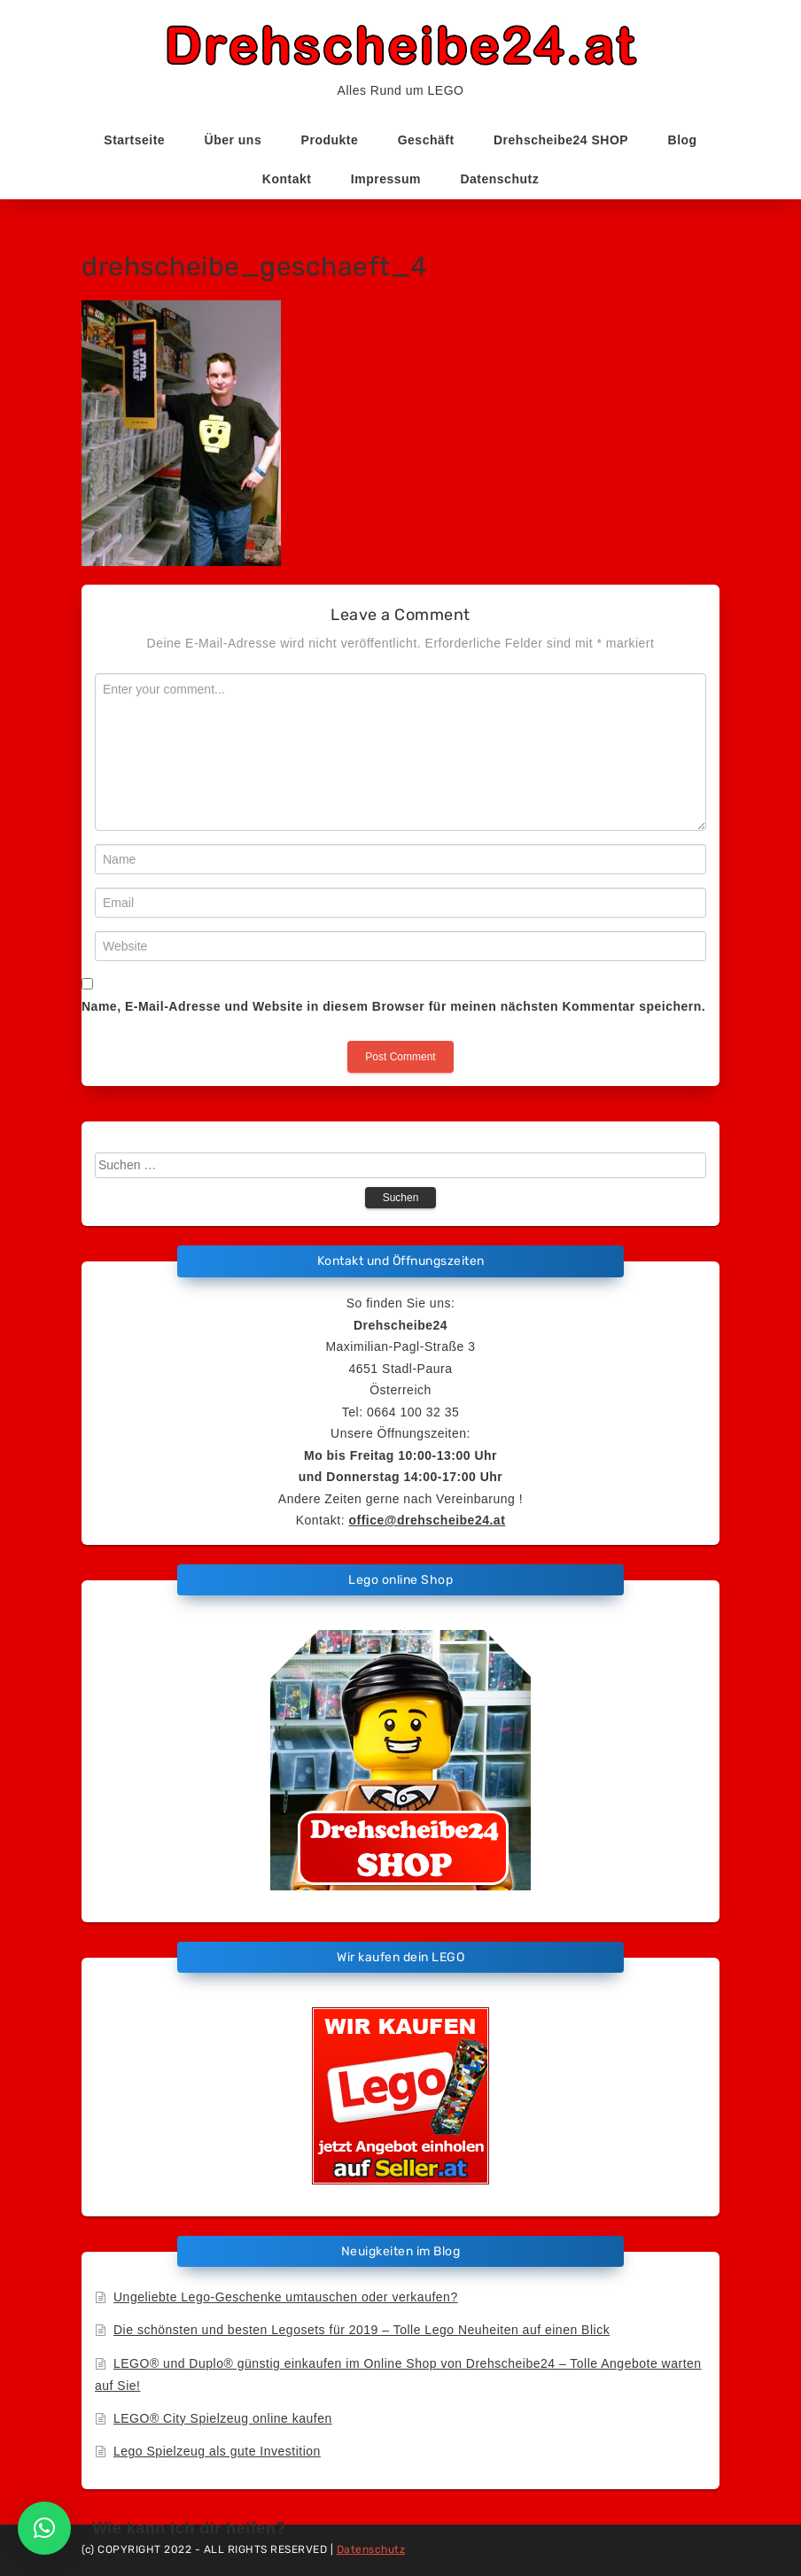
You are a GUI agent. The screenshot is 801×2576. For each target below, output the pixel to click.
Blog (682, 140)
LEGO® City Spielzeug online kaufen (222, 2418)
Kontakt (287, 179)
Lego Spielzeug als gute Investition (217, 2451)
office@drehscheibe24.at (426, 1520)
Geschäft (426, 140)
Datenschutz (499, 179)
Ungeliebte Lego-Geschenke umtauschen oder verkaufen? (285, 2297)
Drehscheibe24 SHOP (561, 140)
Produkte (330, 140)
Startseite (134, 140)
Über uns (233, 140)
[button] (44, 2528)
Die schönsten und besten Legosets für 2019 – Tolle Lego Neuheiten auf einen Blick (361, 2330)
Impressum (386, 179)
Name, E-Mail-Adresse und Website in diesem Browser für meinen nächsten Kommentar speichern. (393, 1006)
